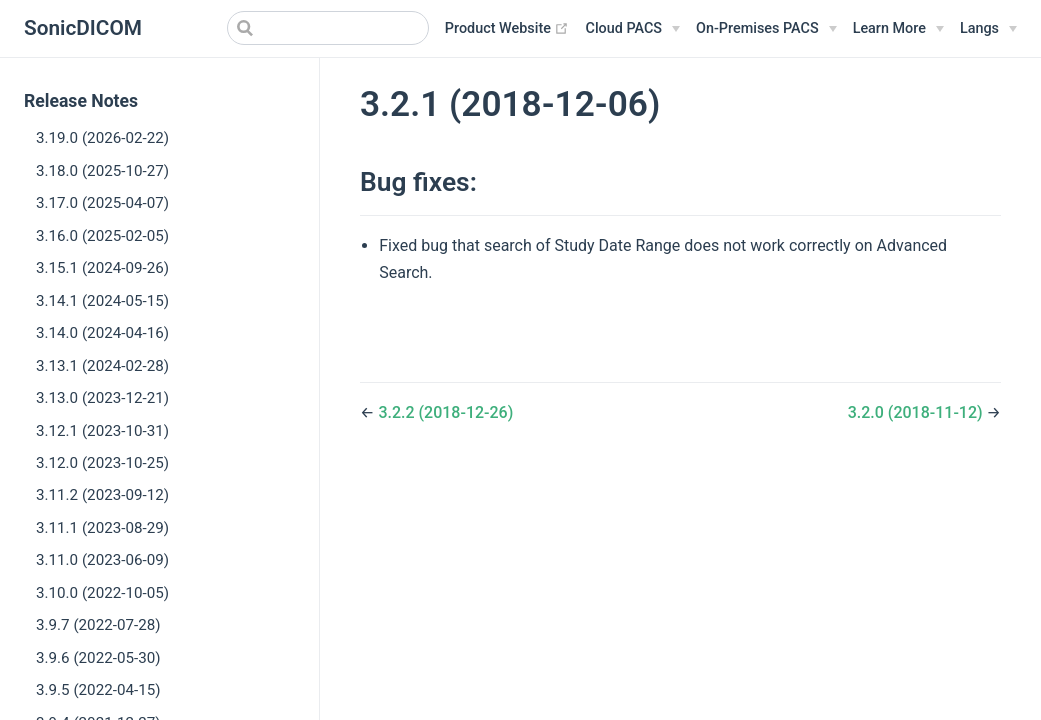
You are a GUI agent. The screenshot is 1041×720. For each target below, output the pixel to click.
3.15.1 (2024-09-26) (102, 268)
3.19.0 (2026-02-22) (102, 138)
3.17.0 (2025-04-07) (102, 203)
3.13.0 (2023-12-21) (102, 398)
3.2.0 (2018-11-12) (917, 412)
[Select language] (988, 29)
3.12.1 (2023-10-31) (102, 431)
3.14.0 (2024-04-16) (102, 333)
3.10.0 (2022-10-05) (102, 593)
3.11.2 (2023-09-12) (102, 495)
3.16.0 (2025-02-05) (102, 236)
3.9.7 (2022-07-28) (98, 625)
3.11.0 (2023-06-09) (102, 560)
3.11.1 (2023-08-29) (102, 528)
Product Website (507, 29)
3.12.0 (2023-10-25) (102, 463)
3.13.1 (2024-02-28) (102, 366)
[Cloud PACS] (632, 29)
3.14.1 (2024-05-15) (102, 301)
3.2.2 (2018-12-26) (445, 412)
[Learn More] (898, 29)
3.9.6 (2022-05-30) (98, 658)
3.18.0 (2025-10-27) (102, 171)
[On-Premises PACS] (766, 29)
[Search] (328, 28)
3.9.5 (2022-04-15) (98, 690)
